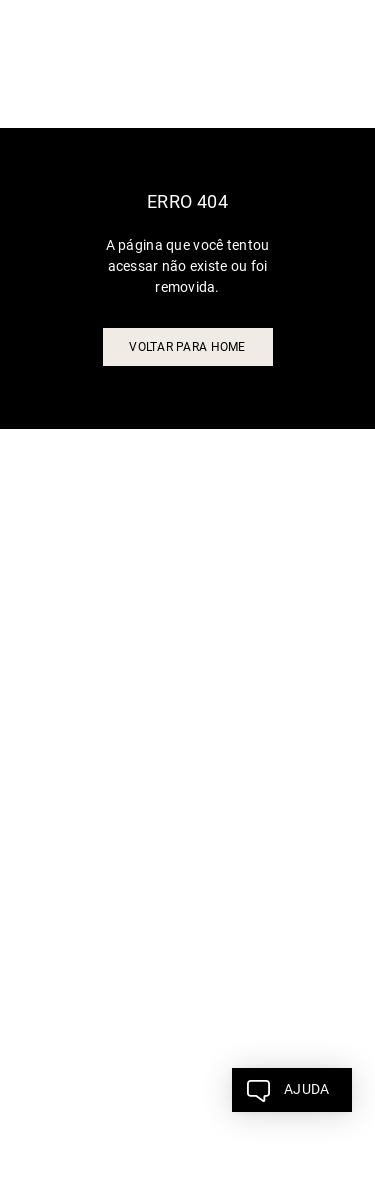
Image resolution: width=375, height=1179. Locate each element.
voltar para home (187, 347)
